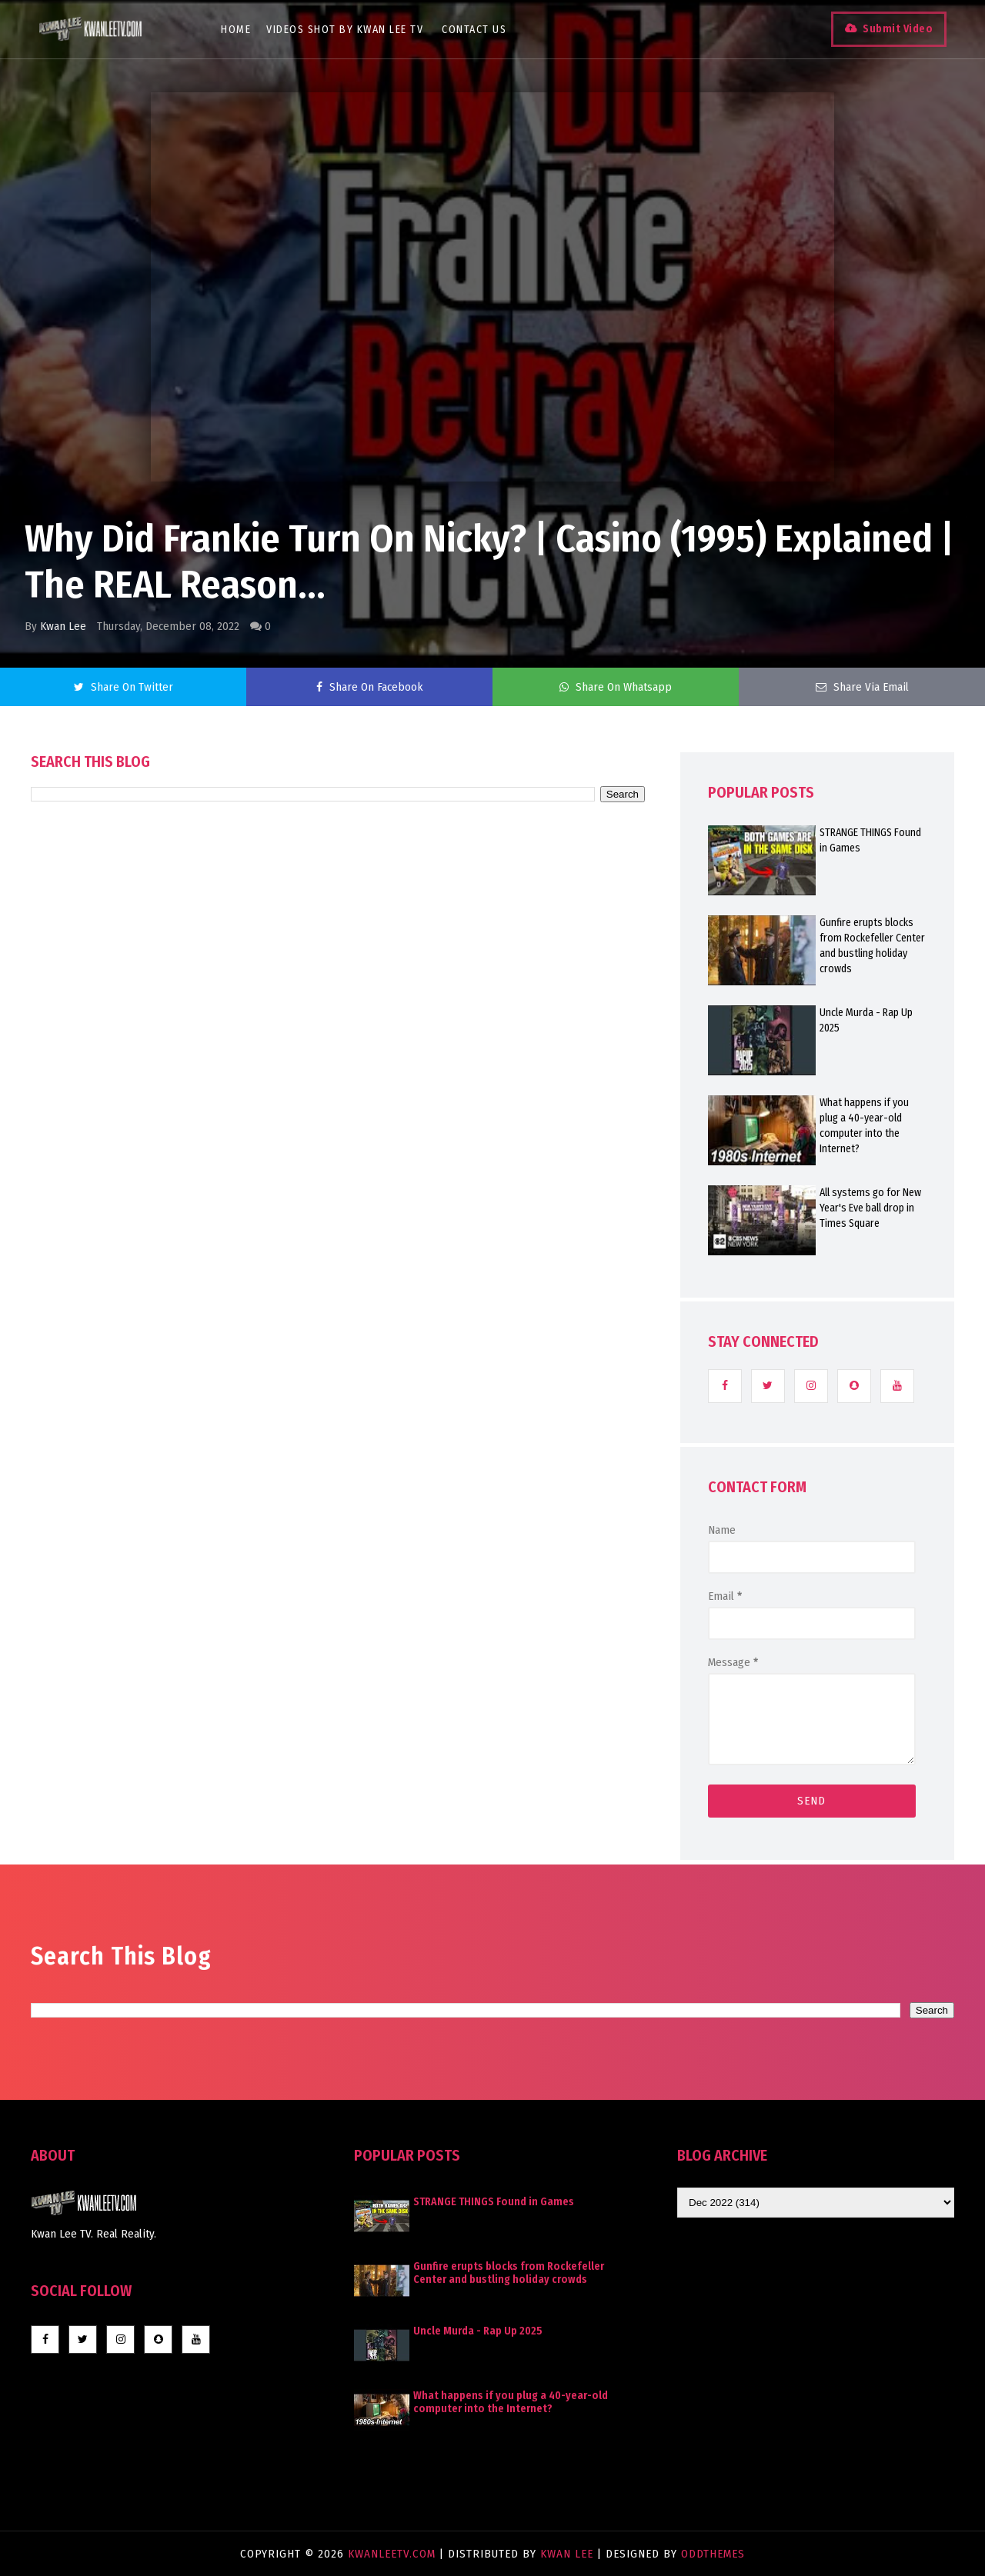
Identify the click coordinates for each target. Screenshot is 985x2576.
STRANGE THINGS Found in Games (870, 840)
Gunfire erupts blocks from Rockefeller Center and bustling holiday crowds (872, 945)
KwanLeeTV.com (393, 2554)
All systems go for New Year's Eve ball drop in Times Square (870, 1208)
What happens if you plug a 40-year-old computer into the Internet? (864, 1125)
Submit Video (898, 28)
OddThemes (713, 2554)
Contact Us (474, 29)
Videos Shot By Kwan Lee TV (344, 29)
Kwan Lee (63, 626)
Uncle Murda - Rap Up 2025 (866, 1020)
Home (236, 29)
